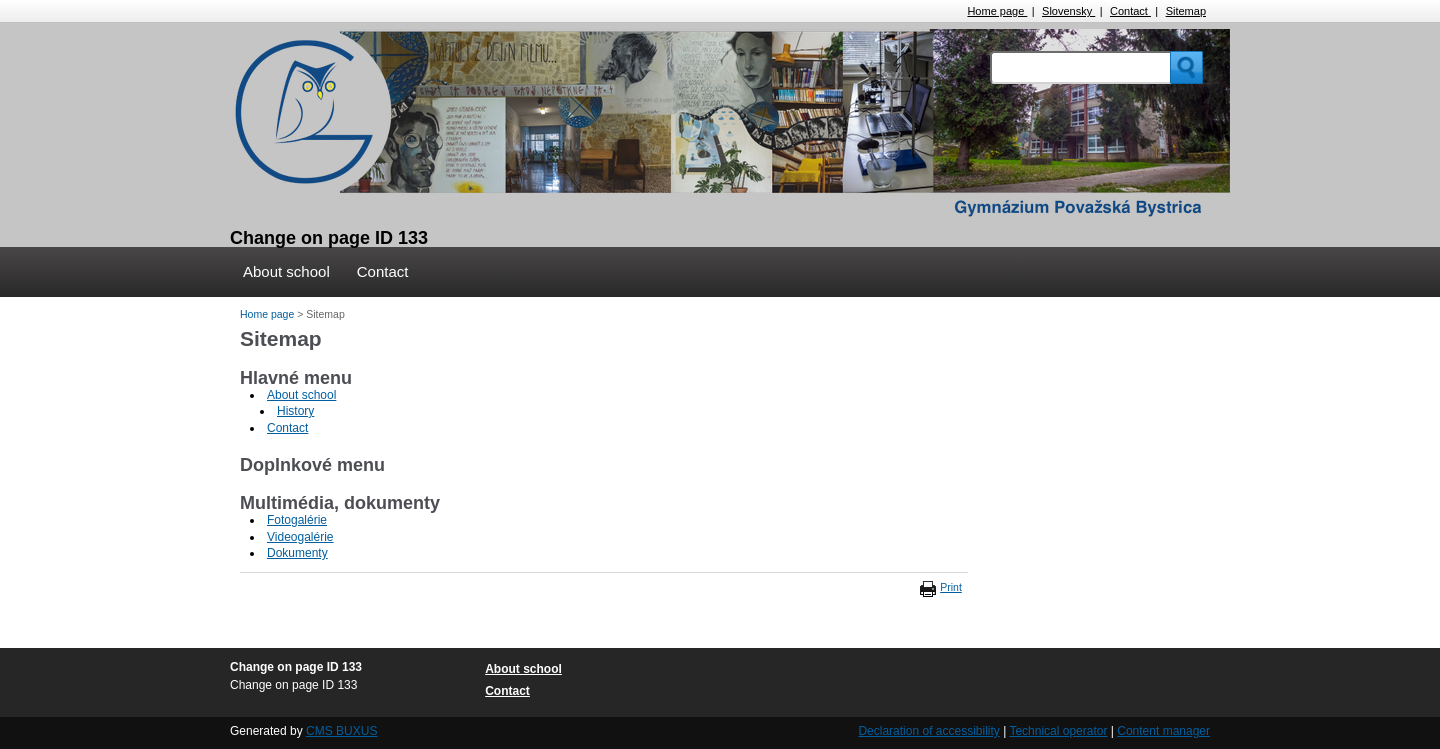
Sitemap (1186, 11)
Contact (1130, 11)
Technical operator (1058, 731)
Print (951, 587)
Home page (997, 11)
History (295, 411)
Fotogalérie (297, 520)
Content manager (1163, 731)
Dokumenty (297, 553)
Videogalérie (300, 537)
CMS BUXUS (341, 731)
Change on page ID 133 (329, 238)
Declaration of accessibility (928, 731)
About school (286, 271)
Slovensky (1068, 11)
